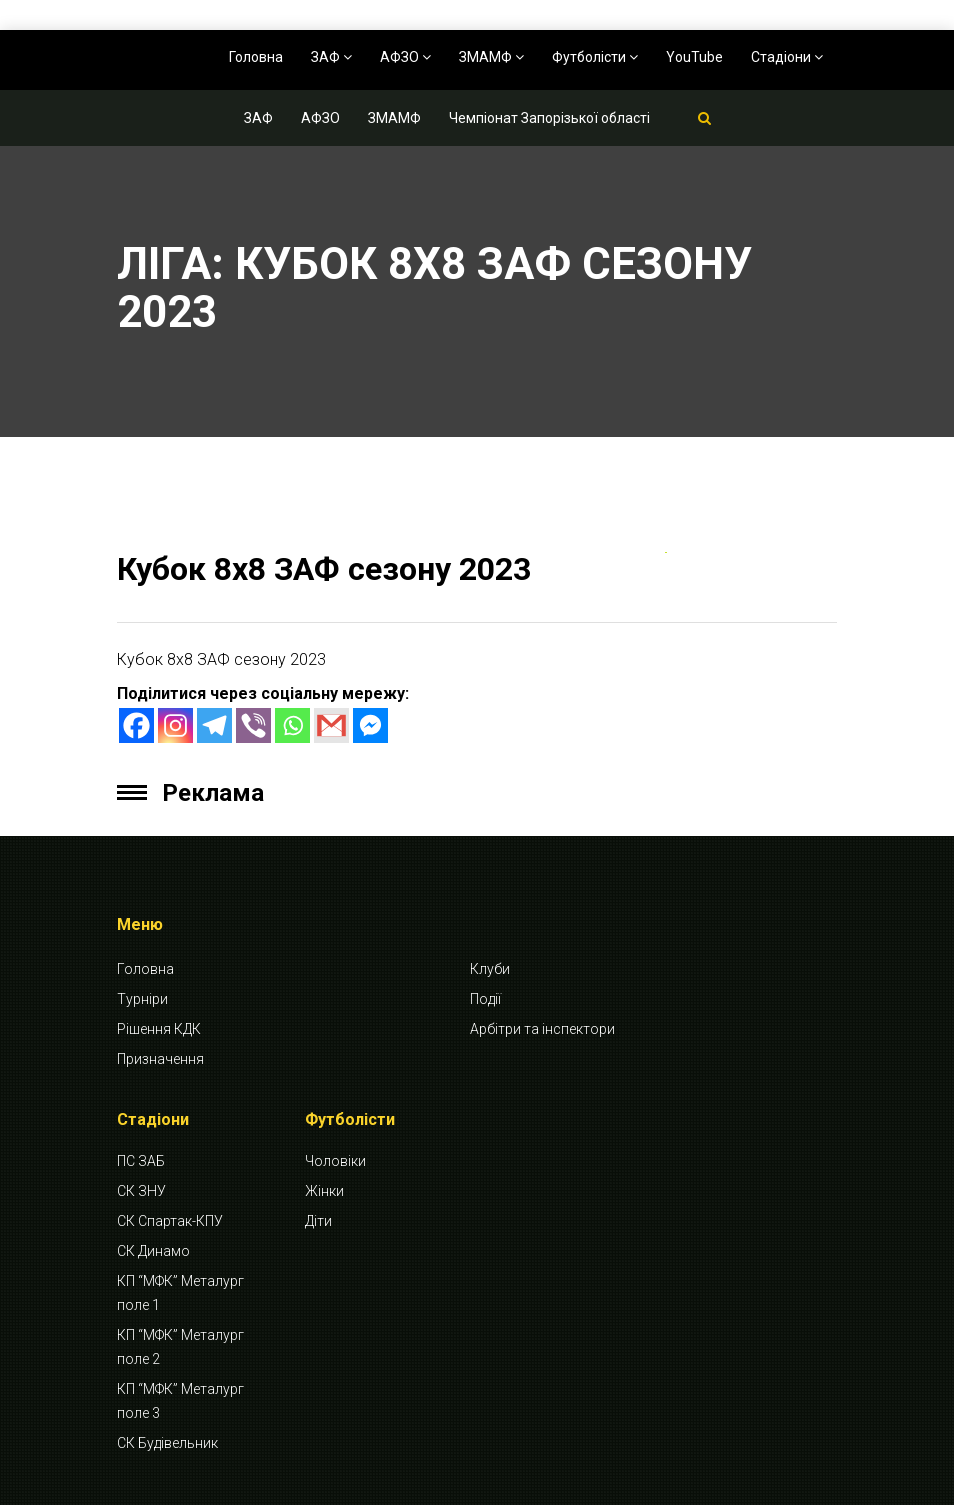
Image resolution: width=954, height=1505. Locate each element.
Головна (256, 57)
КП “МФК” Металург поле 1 (180, 1293)
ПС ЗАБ (141, 1161)
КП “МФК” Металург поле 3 (180, 1401)
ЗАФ (331, 57)
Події (485, 999)
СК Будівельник (167, 1443)
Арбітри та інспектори (542, 1029)
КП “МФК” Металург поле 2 (180, 1347)
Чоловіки (335, 1161)
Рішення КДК (159, 1029)
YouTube (694, 57)
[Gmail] (331, 725)
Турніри (142, 999)
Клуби (490, 969)
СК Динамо (153, 1251)
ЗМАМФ (491, 57)
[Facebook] (136, 725)
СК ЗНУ (141, 1191)
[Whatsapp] (292, 725)
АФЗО (405, 57)
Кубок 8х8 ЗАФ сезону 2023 (324, 569)
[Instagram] (175, 725)
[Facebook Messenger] (370, 725)
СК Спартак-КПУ (170, 1221)
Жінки (324, 1191)
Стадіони (787, 57)
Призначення (160, 1059)
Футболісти (595, 57)
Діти (318, 1221)
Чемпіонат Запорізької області (549, 118)
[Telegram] (214, 725)
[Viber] (253, 725)
